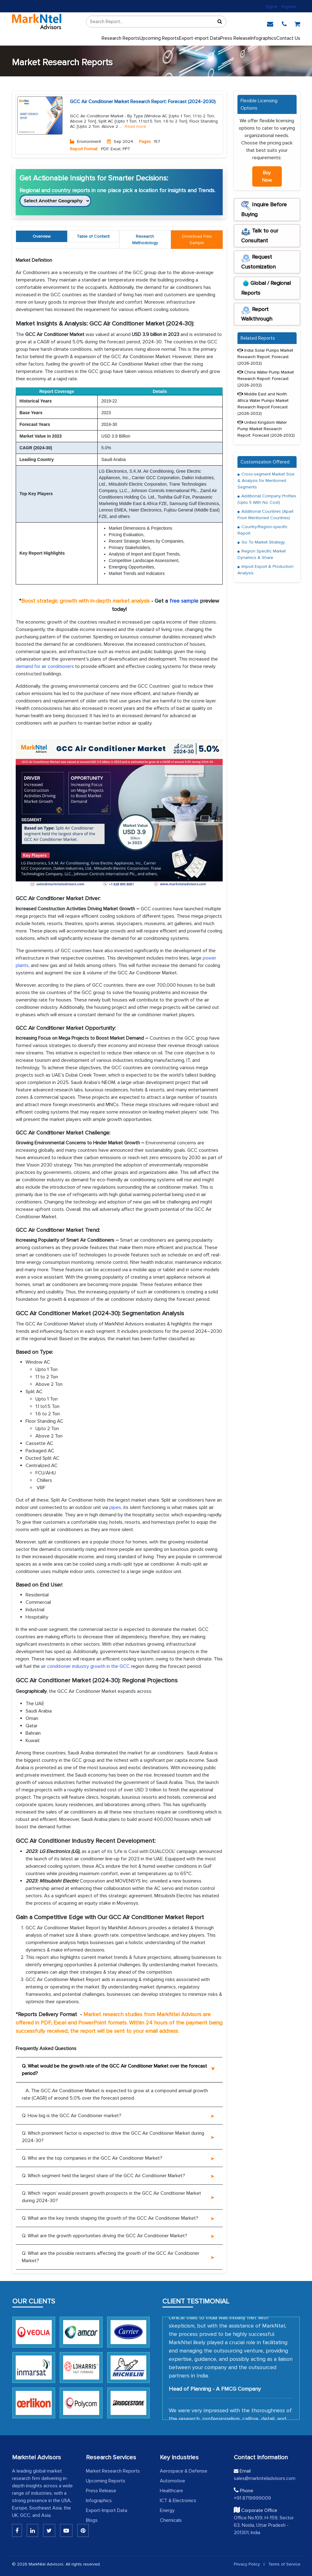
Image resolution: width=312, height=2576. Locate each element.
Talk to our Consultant (259, 235)
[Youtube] (66, 2530)
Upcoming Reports (105, 2481)
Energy (167, 2510)
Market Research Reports (113, 2471)
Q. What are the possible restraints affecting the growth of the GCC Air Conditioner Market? (110, 2257)
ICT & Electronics (178, 2500)
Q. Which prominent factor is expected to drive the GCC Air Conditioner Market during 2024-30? (113, 2137)
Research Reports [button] (121, 38)
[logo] (36, 21)
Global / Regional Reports (266, 288)
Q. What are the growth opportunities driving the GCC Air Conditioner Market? (104, 2236)
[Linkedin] (17, 2530)
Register (289, 6)
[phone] (284, 23)
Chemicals (171, 2520)
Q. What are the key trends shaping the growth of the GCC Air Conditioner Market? (110, 2218)
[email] (270, 23)
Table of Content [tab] (93, 236)
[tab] (197, 239)
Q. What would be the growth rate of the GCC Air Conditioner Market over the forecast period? (114, 2070)
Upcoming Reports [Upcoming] (159, 38)
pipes (115, 1507)
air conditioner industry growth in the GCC (85, 1666)
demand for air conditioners (45, 666)
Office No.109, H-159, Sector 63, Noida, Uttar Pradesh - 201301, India (264, 2525)
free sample (183, 600)
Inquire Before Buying (264, 209)
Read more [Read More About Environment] (135, 126)
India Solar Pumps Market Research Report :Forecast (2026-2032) (265, 357)
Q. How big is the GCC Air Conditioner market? (71, 2116)
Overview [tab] (42, 236)
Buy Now (267, 176)
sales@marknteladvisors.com (264, 2478)
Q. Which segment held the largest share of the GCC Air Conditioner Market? (103, 2176)
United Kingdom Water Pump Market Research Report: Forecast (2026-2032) (266, 429)
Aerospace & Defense (183, 2471)
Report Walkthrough (256, 313)
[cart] (297, 23)
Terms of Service (284, 2564)
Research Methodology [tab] (145, 239)
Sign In (271, 6)
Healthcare (171, 2491)
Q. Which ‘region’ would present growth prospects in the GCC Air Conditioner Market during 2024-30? (111, 2197)
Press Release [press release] (235, 38)
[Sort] (220, 21)
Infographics (263, 38)
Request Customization (258, 261)
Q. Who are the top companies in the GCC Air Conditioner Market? (92, 2158)
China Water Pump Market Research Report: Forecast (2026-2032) (265, 379)
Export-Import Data (106, 2510)
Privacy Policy (247, 2564)
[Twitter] (49, 2530)
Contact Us (288, 38)
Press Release (101, 2491)
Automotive (172, 2481)
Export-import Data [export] (199, 38)
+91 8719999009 (252, 2498)
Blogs (92, 2520)
